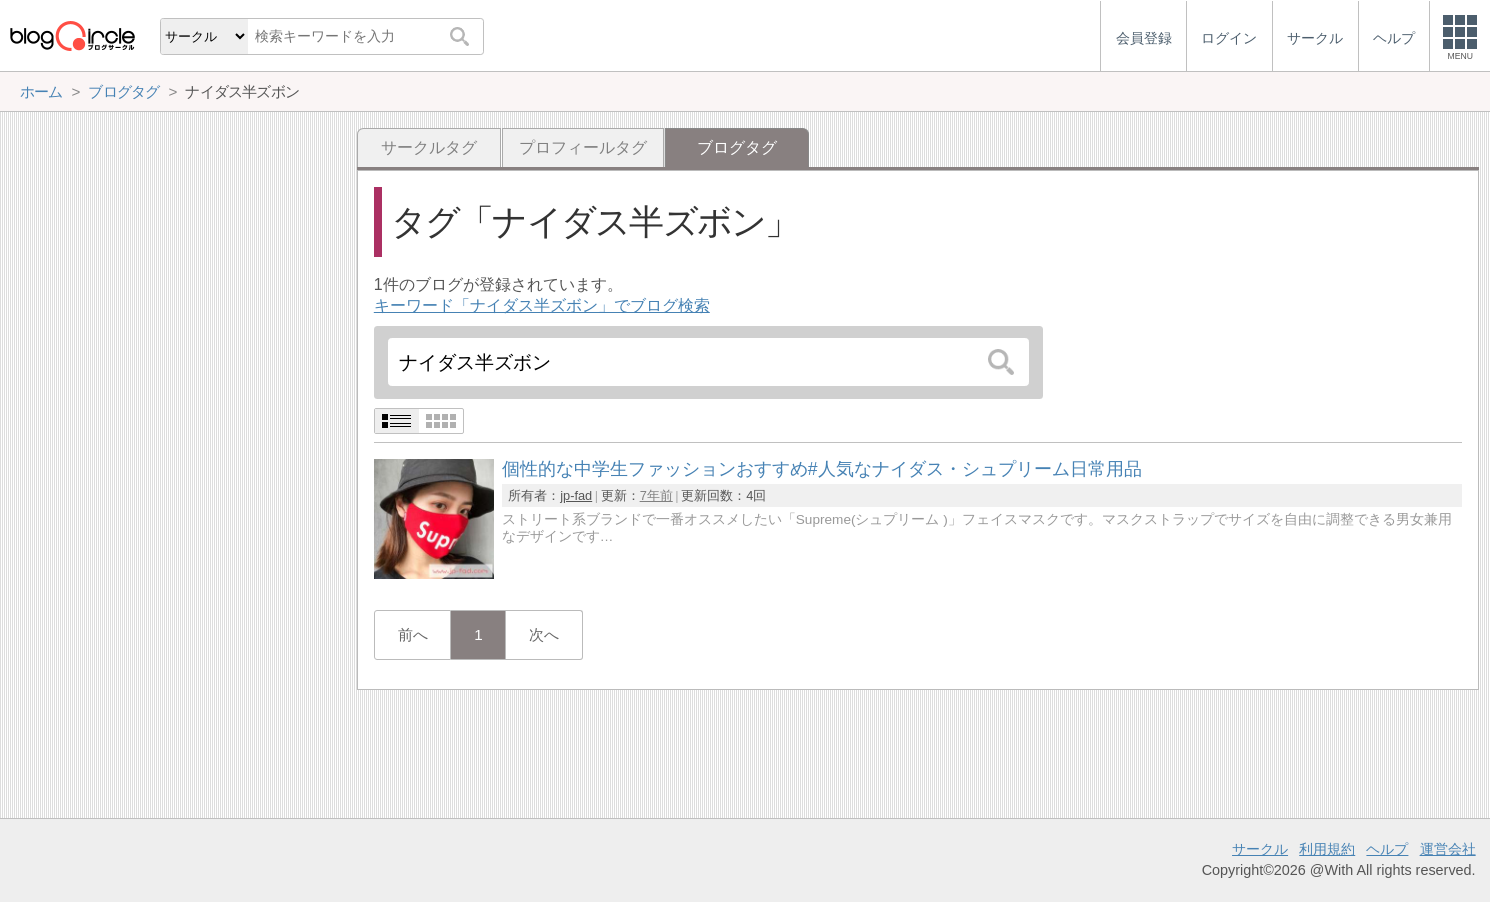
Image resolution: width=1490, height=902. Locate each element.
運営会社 (1448, 849)
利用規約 (1327, 849)
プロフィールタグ (583, 147)
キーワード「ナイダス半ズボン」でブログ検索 (542, 305)
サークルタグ (429, 147)
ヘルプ (1387, 849)
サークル (1260, 849)
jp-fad (576, 495)
